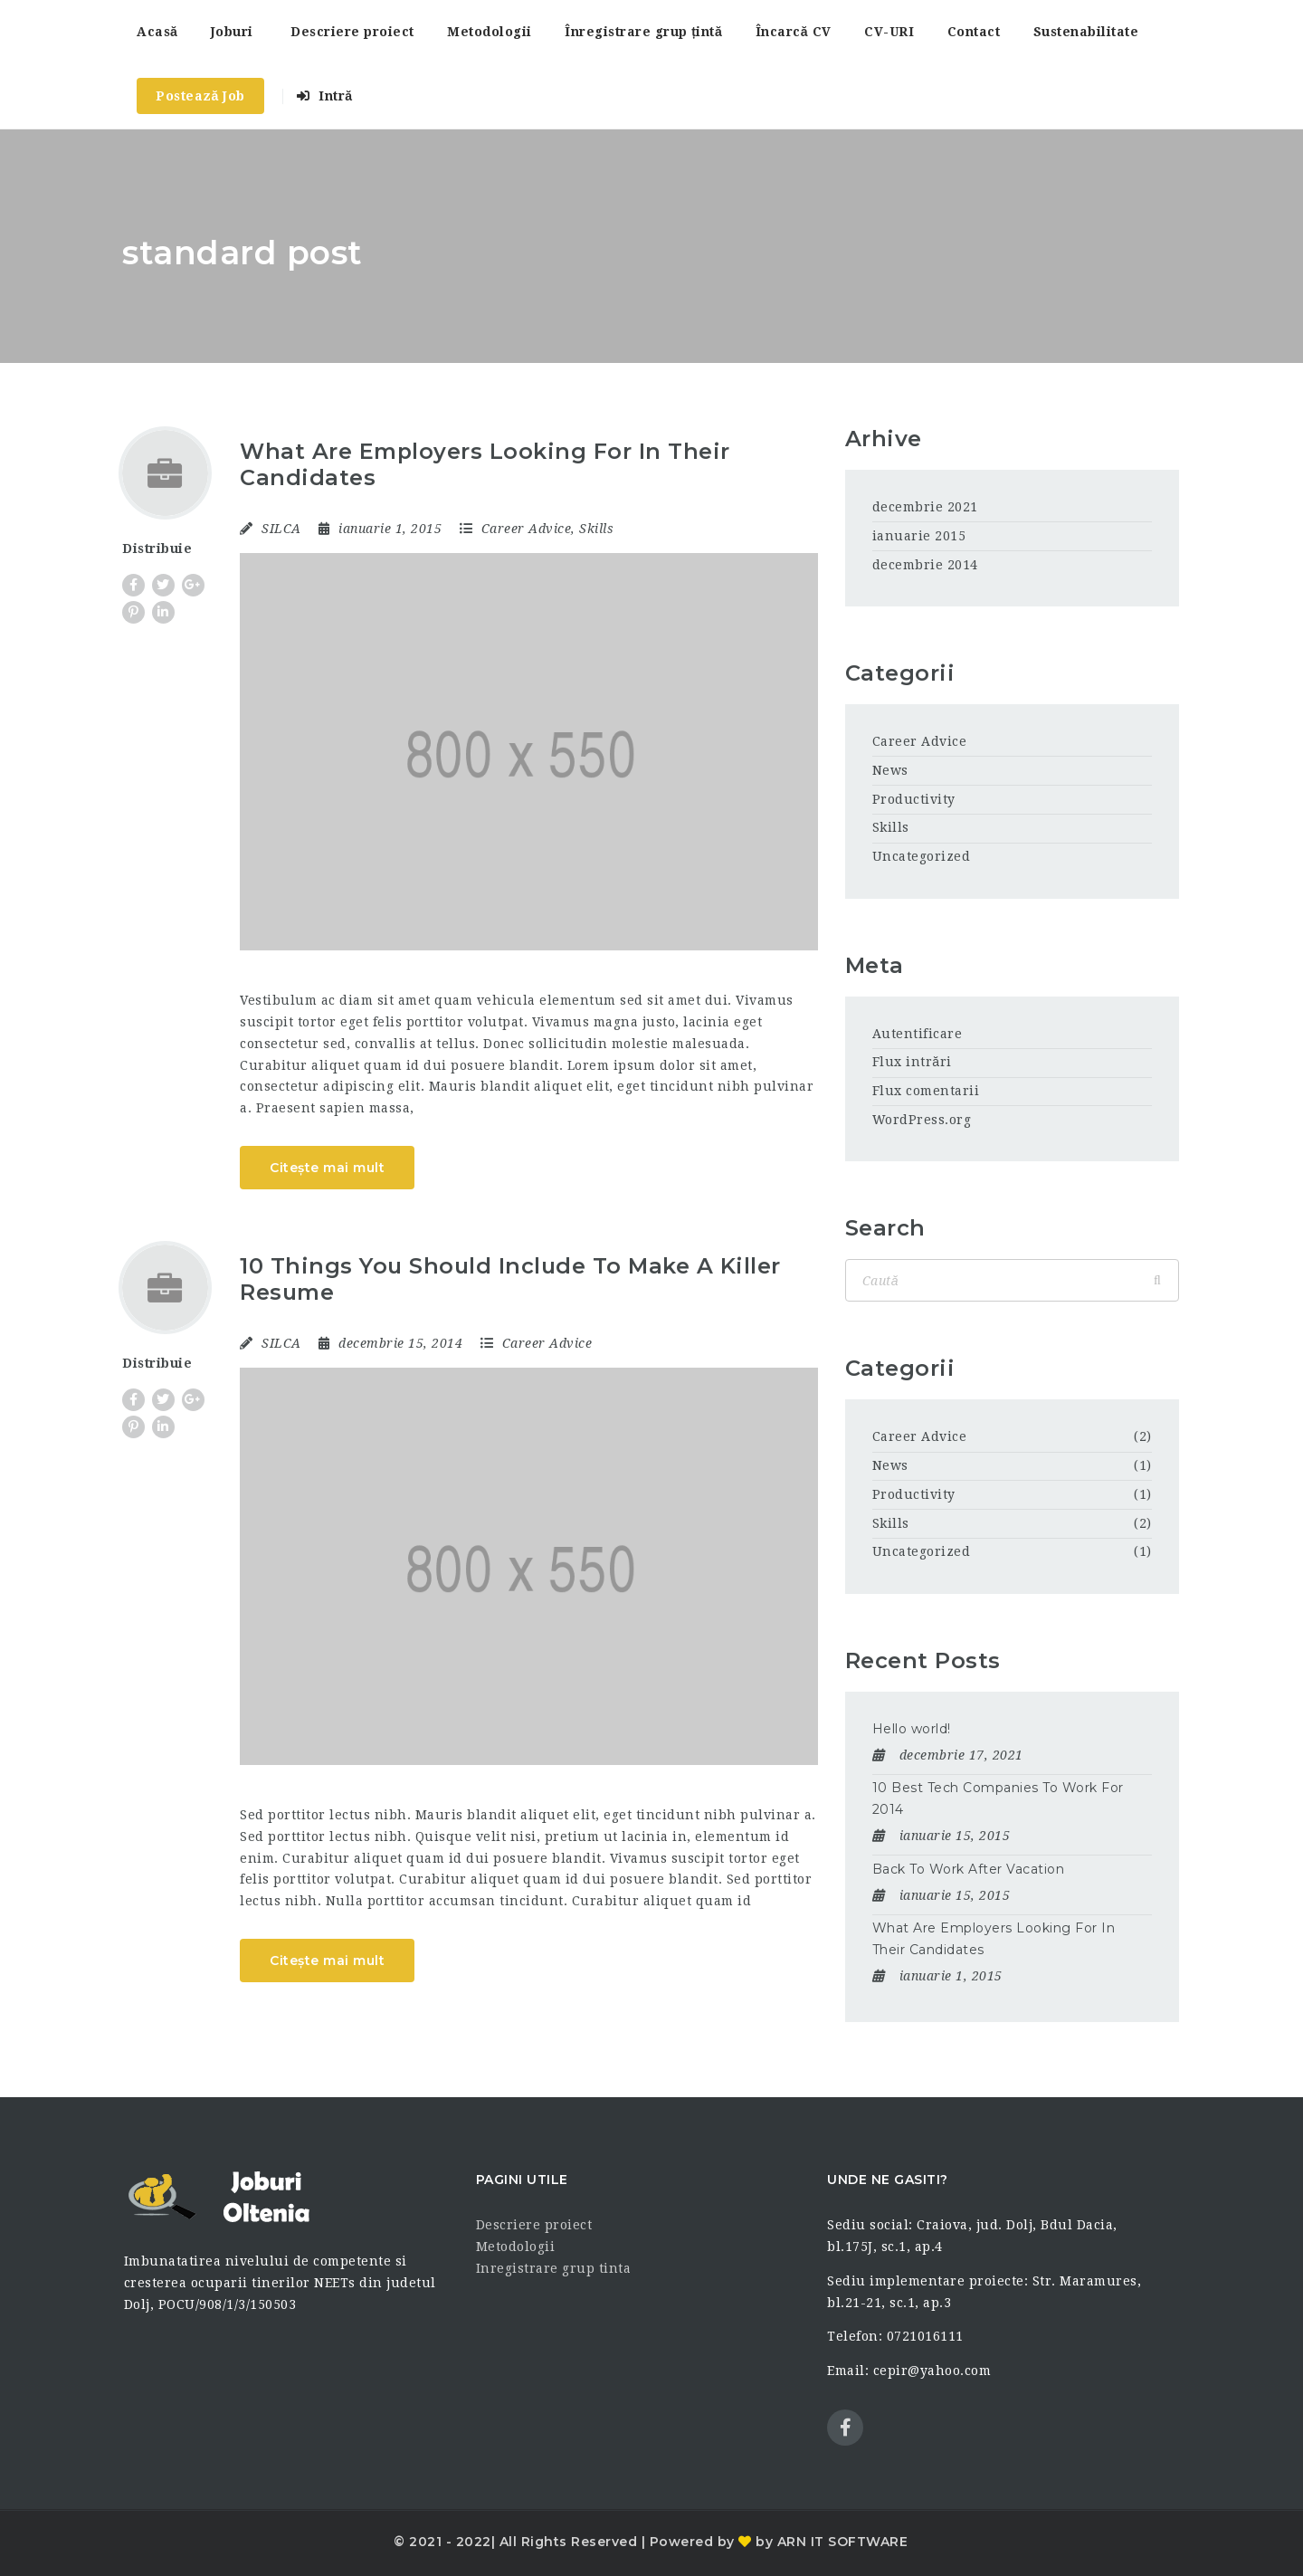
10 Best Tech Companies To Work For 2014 (998, 1798)
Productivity (914, 799)
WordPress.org (922, 1119)
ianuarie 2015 (919, 536)
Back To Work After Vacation (968, 1869)
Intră (324, 96)
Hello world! (911, 1729)
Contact (974, 31)
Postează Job (200, 96)
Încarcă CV (794, 31)
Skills (596, 528)
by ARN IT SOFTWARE (830, 2541)
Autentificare (917, 1033)
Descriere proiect (352, 31)
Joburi (232, 31)
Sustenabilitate (1086, 31)
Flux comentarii (926, 1090)
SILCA (281, 528)
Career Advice (526, 528)
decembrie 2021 (925, 507)
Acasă (157, 31)
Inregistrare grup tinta (554, 2268)
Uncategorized (921, 856)
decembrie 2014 (925, 565)
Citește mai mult (327, 1167)
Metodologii (489, 31)
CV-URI (889, 31)
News (890, 770)
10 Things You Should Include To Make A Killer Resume (510, 1279)
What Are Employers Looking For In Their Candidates (485, 464)
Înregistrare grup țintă (643, 31)
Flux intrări (912, 1061)
